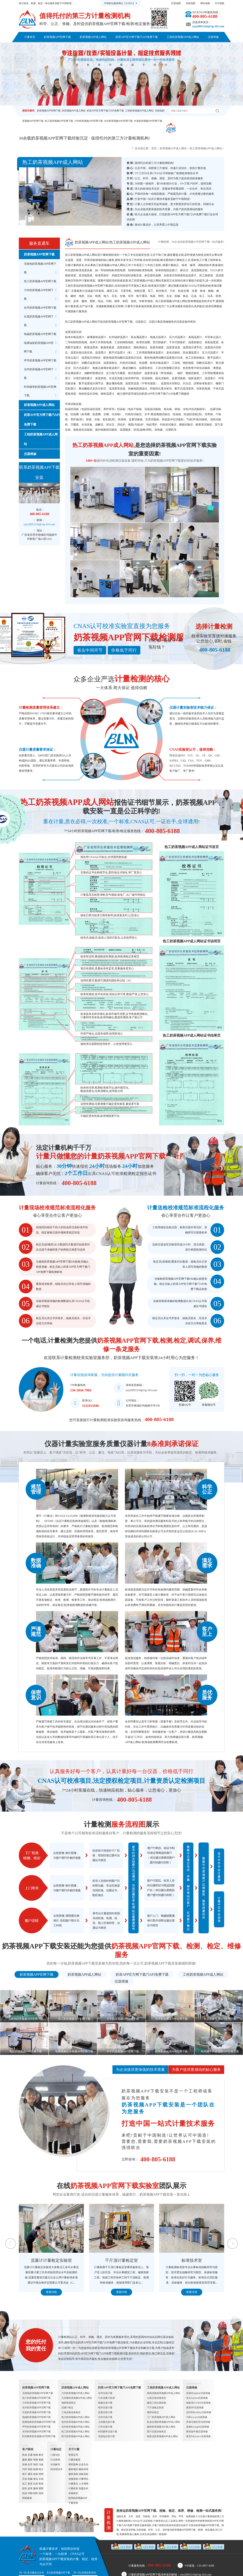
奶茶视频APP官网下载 (57, 36)
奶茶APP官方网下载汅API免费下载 (137, 36)
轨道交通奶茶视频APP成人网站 (163, 2422)
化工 (24, 2483)
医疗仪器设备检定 (156, 2431)
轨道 (24, 2455)
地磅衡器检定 (68, 2402)
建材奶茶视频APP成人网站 (161, 2426)
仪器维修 (213, 36)
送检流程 (83, 2474)
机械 (30, 2479)
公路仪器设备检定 (156, 2398)
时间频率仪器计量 (107, 2431)
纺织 (24, 2488)
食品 (35, 2479)
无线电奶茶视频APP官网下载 (37, 2393)
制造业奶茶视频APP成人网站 (162, 2436)
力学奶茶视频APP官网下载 (36, 2402)
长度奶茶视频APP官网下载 (36, 2412)
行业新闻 (55, 2459)
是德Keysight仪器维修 (197, 2426)
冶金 (41, 2464)
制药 (35, 2493)
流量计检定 (67, 2407)
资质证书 (73, 2455)
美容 (30, 2469)
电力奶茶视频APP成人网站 (75, 2417)
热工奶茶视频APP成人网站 (206, 148)
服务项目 (73, 2469)
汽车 (24, 2469)
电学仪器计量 (105, 2407)
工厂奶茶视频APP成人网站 (161, 2417)
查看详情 (59, 2292)
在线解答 (55, 2464)
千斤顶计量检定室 (130, 2260)
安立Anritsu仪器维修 (197, 2398)
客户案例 (81, 47)
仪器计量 (205, 2516)
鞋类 (41, 2483)
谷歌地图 (190, 3)
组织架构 (73, 2464)
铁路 (35, 2455)
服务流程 (73, 2474)
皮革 (30, 2488)
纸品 (24, 2493)
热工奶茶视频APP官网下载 (40, 281)
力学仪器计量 (105, 2426)
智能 (35, 2459)
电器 (35, 2474)
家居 (30, 2483)
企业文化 (83, 2464)
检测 (35, 2469)
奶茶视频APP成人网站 (93, 36)
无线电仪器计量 (106, 2436)
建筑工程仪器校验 (156, 2402)
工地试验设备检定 (71, 2412)
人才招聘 (83, 2483)
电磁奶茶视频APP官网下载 (40, 334)
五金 (24, 2479)
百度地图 (176, 3)
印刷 (30, 2493)
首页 (154, 148)
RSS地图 (219, 3)
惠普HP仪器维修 (195, 2407)
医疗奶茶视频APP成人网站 (75, 2436)
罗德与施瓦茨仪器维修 (198, 2422)
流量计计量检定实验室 (59, 2260)
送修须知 (73, 2479)
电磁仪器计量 (105, 2402)
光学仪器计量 (105, 2417)
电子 (24, 2474)
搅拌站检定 (153, 2412)
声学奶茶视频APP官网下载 (40, 360)
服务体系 (83, 2469)
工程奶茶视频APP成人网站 (183, 36)
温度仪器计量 (105, 2412)
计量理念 (83, 2479)
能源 (41, 2459)
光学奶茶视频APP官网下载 (36, 2431)
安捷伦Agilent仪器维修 (198, 2393)
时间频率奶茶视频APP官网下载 (38, 2436)
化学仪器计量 (105, 2393)
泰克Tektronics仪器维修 (198, 2436)
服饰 (35, 2488)
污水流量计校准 (106, 2398)
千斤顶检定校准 (155, 2407)
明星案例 (27, 2498)
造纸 (41, 2493)
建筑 (24, 2459)
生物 (24, 2464)
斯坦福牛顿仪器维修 (197, 2431)
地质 (35, 2464)
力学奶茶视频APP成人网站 (75, 2393)
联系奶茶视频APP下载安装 (151, 47)
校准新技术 (56, 2469)
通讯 (30, 2474)
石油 (41, 2479)
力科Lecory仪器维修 (196, 2417)
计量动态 (100, 47)
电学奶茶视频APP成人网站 (75, 2422)
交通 (30, 2455)
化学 (30, 2464)
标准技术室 (200, 2260)
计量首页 (29, 36)
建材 (30, 2459)
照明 (41, 2474)
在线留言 (73, 2493)
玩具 (35, 2483)
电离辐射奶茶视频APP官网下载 (38, 2422)
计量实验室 (74, 2459)
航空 (41, 2455)
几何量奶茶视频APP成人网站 (76, 2398)
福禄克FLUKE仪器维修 (198, 2402)
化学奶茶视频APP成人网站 (75, 2426)
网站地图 (205, 3)
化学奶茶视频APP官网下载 (40, 307)
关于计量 (120, 47)
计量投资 (73, 2488)
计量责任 (73, 2483)
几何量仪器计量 (106, 2422)
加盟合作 (83, 2488)
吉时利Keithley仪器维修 (198, 2412)
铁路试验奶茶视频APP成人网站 (163, 2393)
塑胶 (41, 2488)
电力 (41, 2469)
